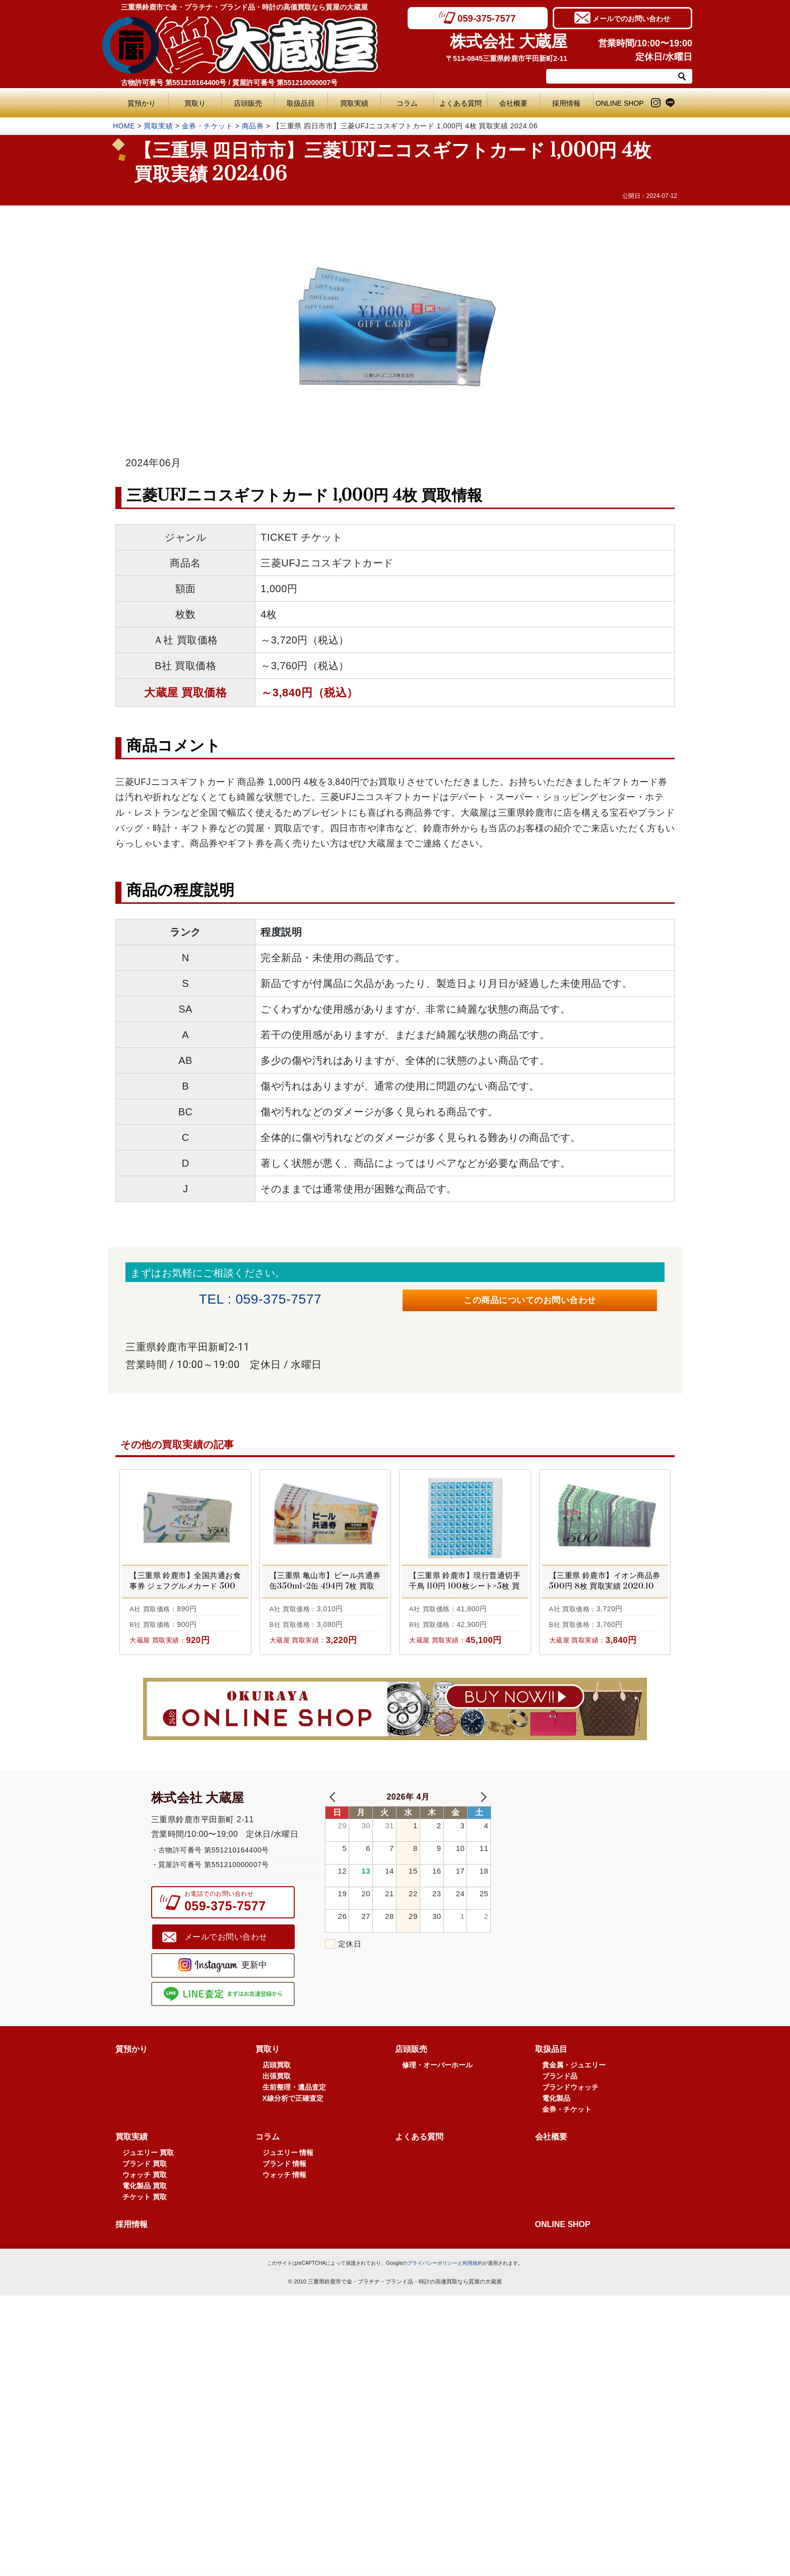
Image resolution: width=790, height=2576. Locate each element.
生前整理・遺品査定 (294, 2137)
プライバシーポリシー (432, 2314)
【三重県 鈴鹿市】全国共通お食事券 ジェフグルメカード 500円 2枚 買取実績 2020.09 (185, 1591)
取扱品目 (301, 103)
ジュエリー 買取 (148, 2203)
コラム (407, 103)
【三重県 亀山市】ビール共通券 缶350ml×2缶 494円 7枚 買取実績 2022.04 (325, 1591)
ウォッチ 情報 (284, 2225)
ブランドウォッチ (570, 2137)
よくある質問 (463, 103)
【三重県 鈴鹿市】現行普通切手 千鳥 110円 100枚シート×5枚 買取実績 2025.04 (464, 1591)
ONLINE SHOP (620, 103)
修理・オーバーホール (437, 2115)
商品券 (253, 126)
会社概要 (513, 103)
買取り (195, 103)
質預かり (141, 103)
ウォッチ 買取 (144, 2225)
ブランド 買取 (144, 2214)
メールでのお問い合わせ (631, 18)
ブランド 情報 (284, 2214)
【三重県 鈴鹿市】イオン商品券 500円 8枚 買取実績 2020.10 (605, 1586)
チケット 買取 (144, 2247)
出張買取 (276, 2126)
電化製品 (556, 2149)
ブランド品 (559, 2126)
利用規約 (473, 2314)
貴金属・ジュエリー (574, 2115)
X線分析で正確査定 (292, 2149)
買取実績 (354, 103)
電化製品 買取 (144, 2236)
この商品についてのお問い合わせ (530, 1303)
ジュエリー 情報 (288, 2203)
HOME (124, 126)
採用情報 (566, 103)
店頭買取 (276, 2115)
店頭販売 (248, 103)
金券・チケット (207, 126)
